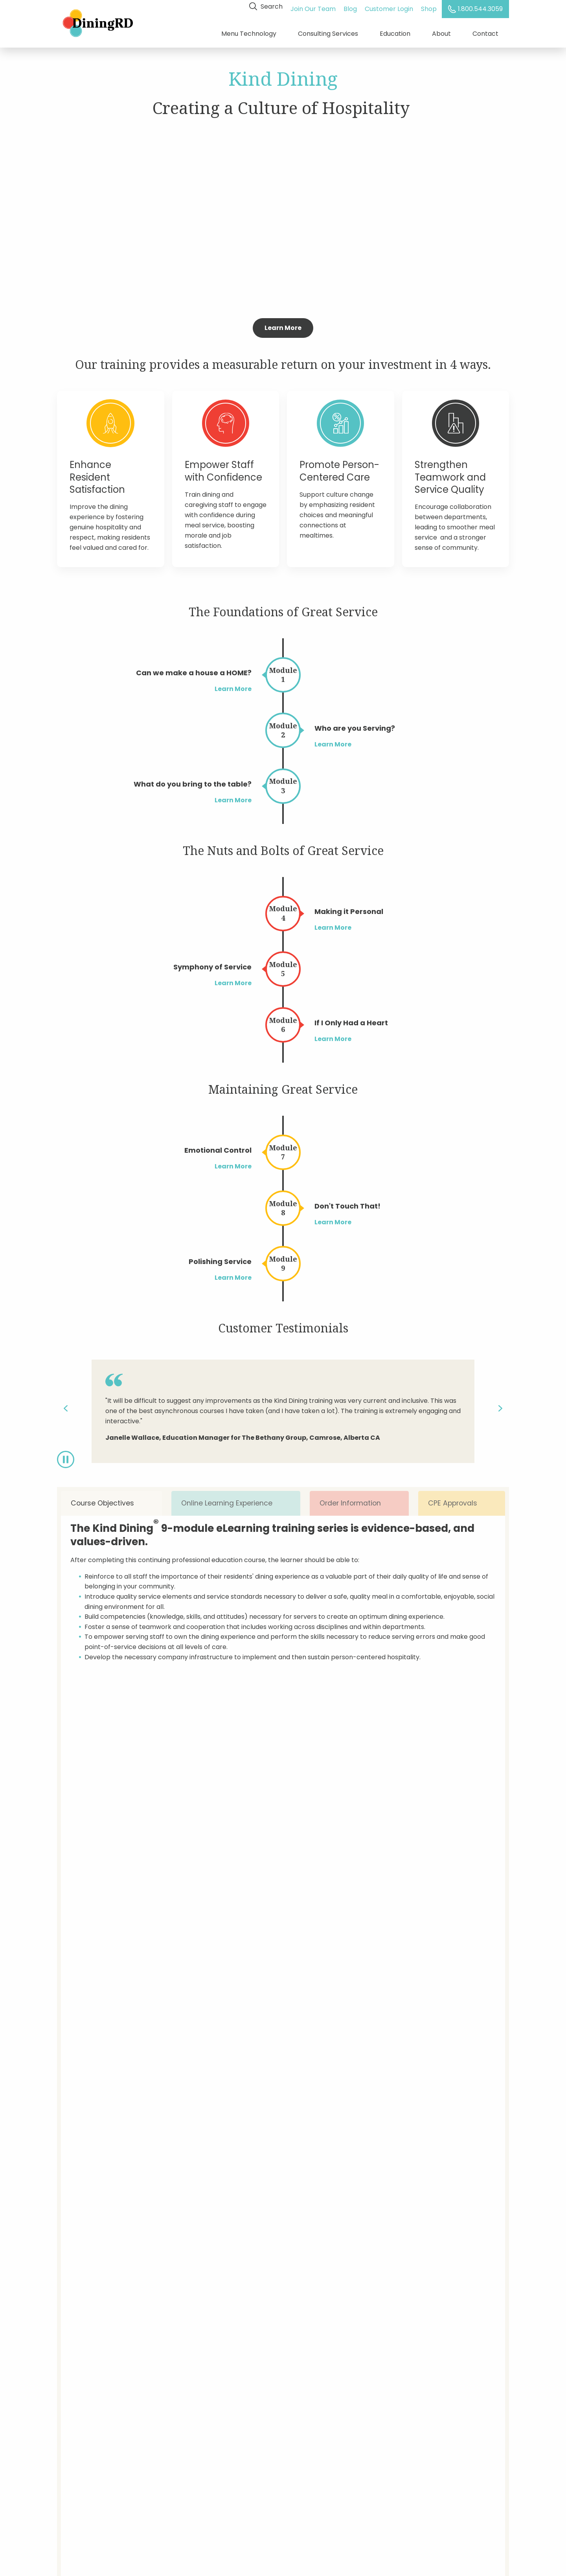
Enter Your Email (389, 2404)
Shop (431, 6)
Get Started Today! (283, 1950)
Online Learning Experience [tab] (234, 1499)
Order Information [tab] (358, 1499)
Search (268, 6)
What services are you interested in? (416, 2130)
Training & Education (88, 2432)
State (415, 2058)
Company (327, 2058)
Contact (485, 31)
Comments (234, 2203)
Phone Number (430, 2094)
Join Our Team (315, 6)
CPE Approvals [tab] (461, 1499)
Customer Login (391, 6)
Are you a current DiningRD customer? (276, 2130)
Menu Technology (248, 31)
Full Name (232, 2058)
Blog (352, 6)
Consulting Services (328, 31)
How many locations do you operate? (274, 2167)
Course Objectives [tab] (110, 1499)
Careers (69, 2458)
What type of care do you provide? (414, 2167)
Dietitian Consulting (87, 2419)
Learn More (283, 323)
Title (223, 2094)
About (441, 31)
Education (395, 31)
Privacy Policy (180, 2445)
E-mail (322, 2094)
